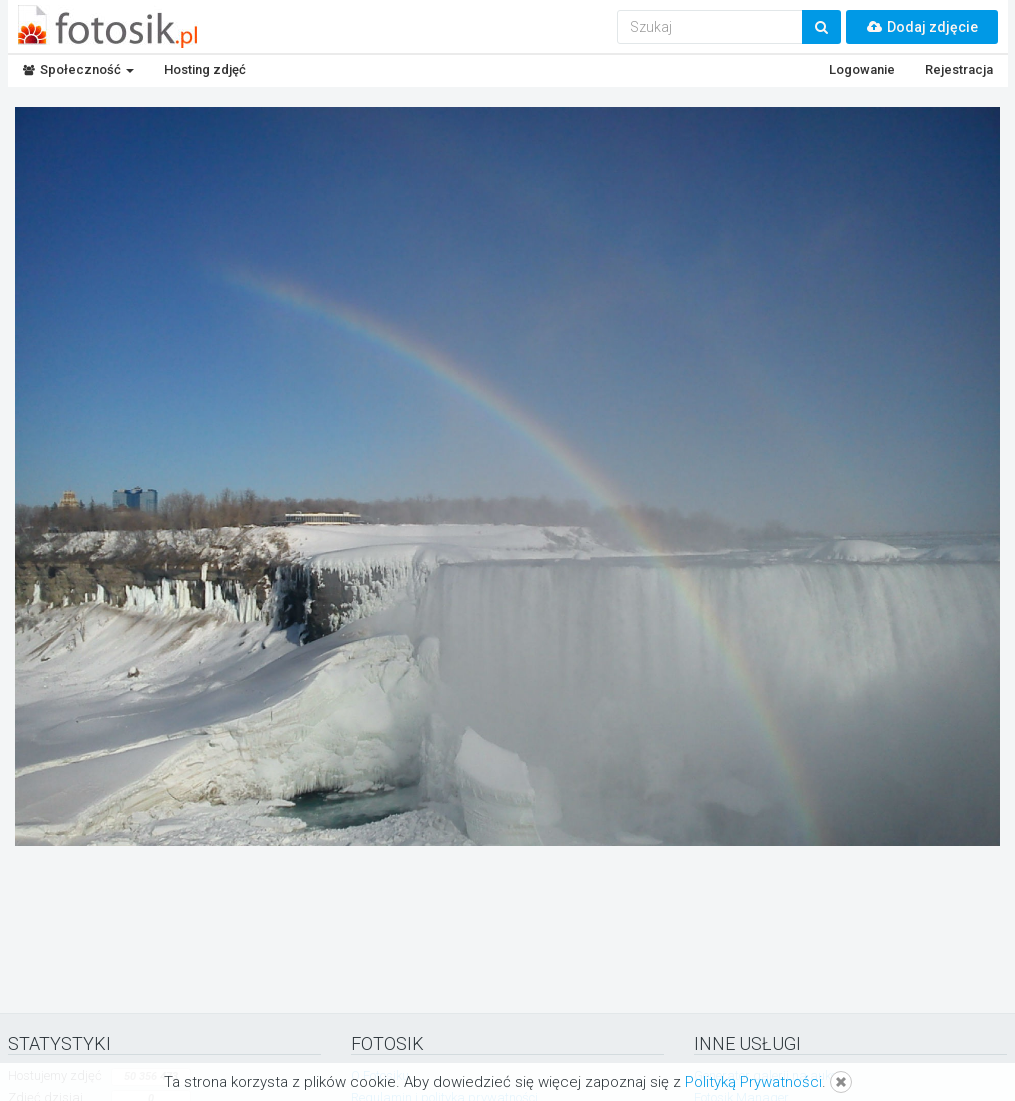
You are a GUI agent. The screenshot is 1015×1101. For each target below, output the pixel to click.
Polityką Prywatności (753, 1082)
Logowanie (862, 69)
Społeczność (78, 69)
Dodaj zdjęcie (922, 27)
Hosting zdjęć (205, 69)
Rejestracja (959, 69)
